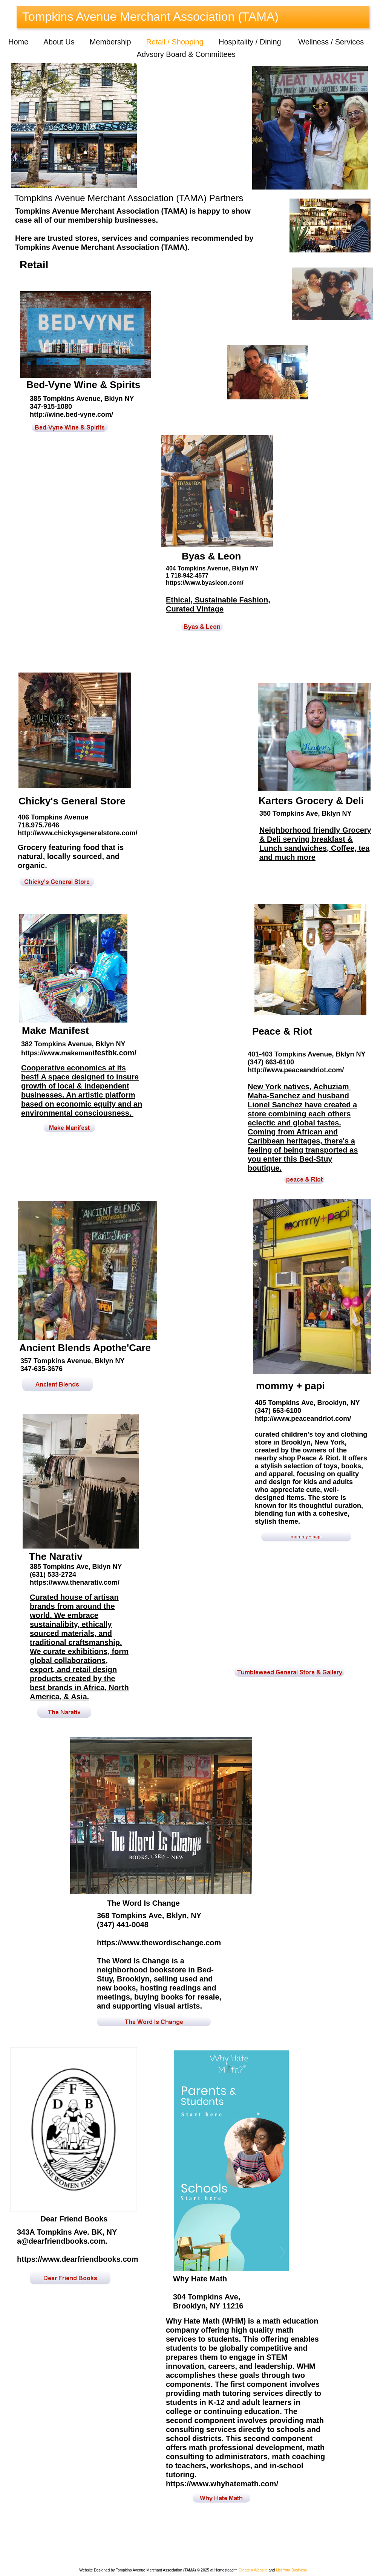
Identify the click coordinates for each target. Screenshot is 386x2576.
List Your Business (291, 2570)
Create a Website (253, 2570)
